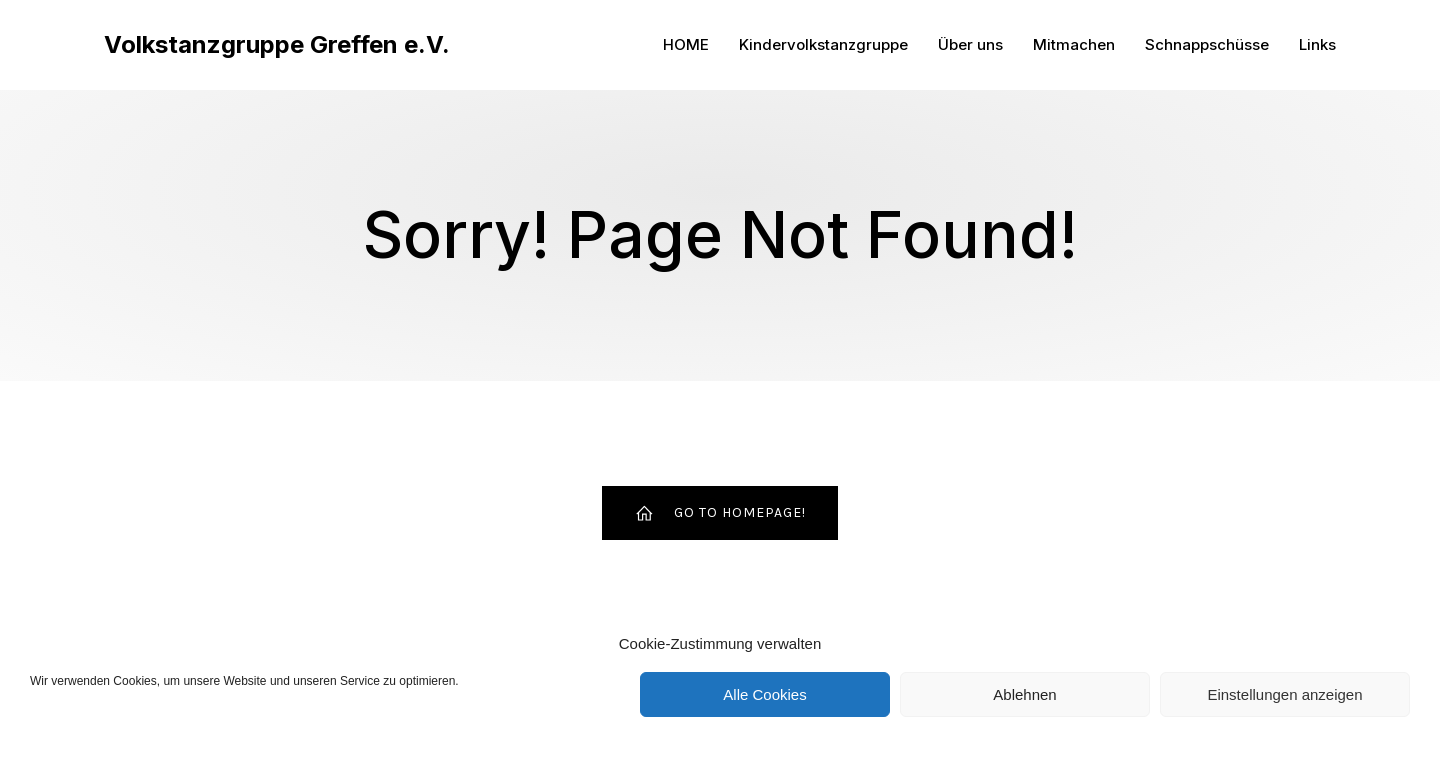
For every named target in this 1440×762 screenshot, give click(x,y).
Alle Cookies (764, 694)
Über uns (970, 44)
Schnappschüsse (1207, 44)
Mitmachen (1074, 44)
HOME (686, 44)
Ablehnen (1024, 694)
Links (1317, 44)
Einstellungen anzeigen (1284, 694)
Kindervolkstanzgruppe (823, 44)
